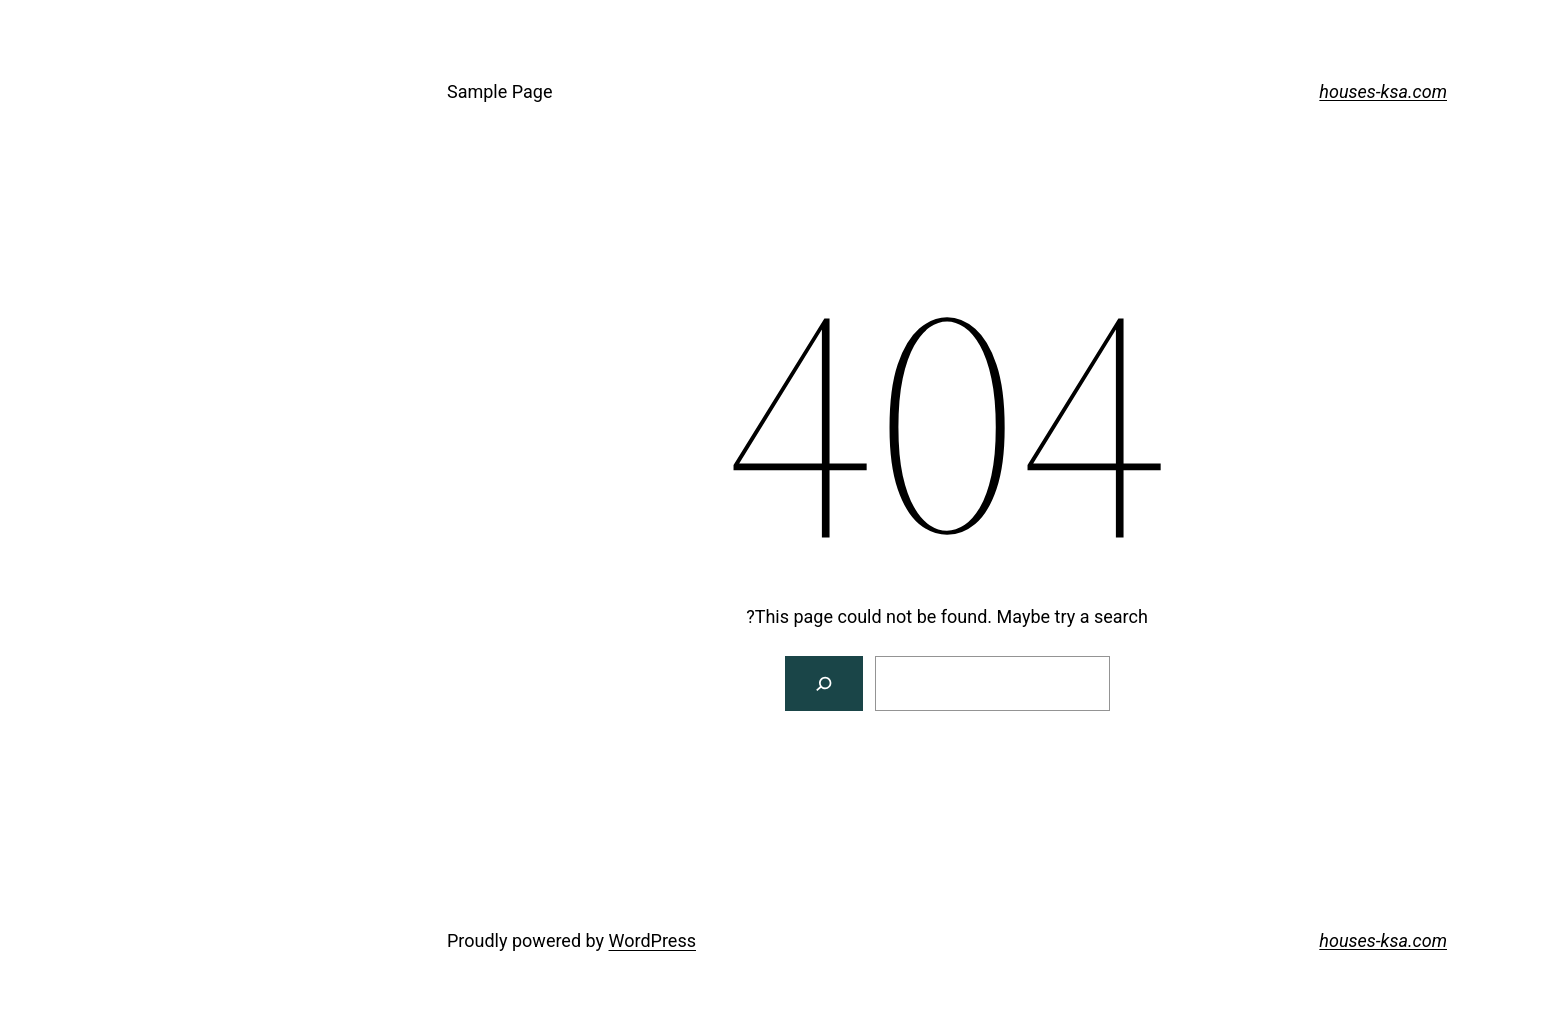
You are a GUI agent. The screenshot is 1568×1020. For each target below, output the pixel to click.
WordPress (489, 940)
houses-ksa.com (1220, 91)
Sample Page (336, 91)
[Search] (661, 683)
